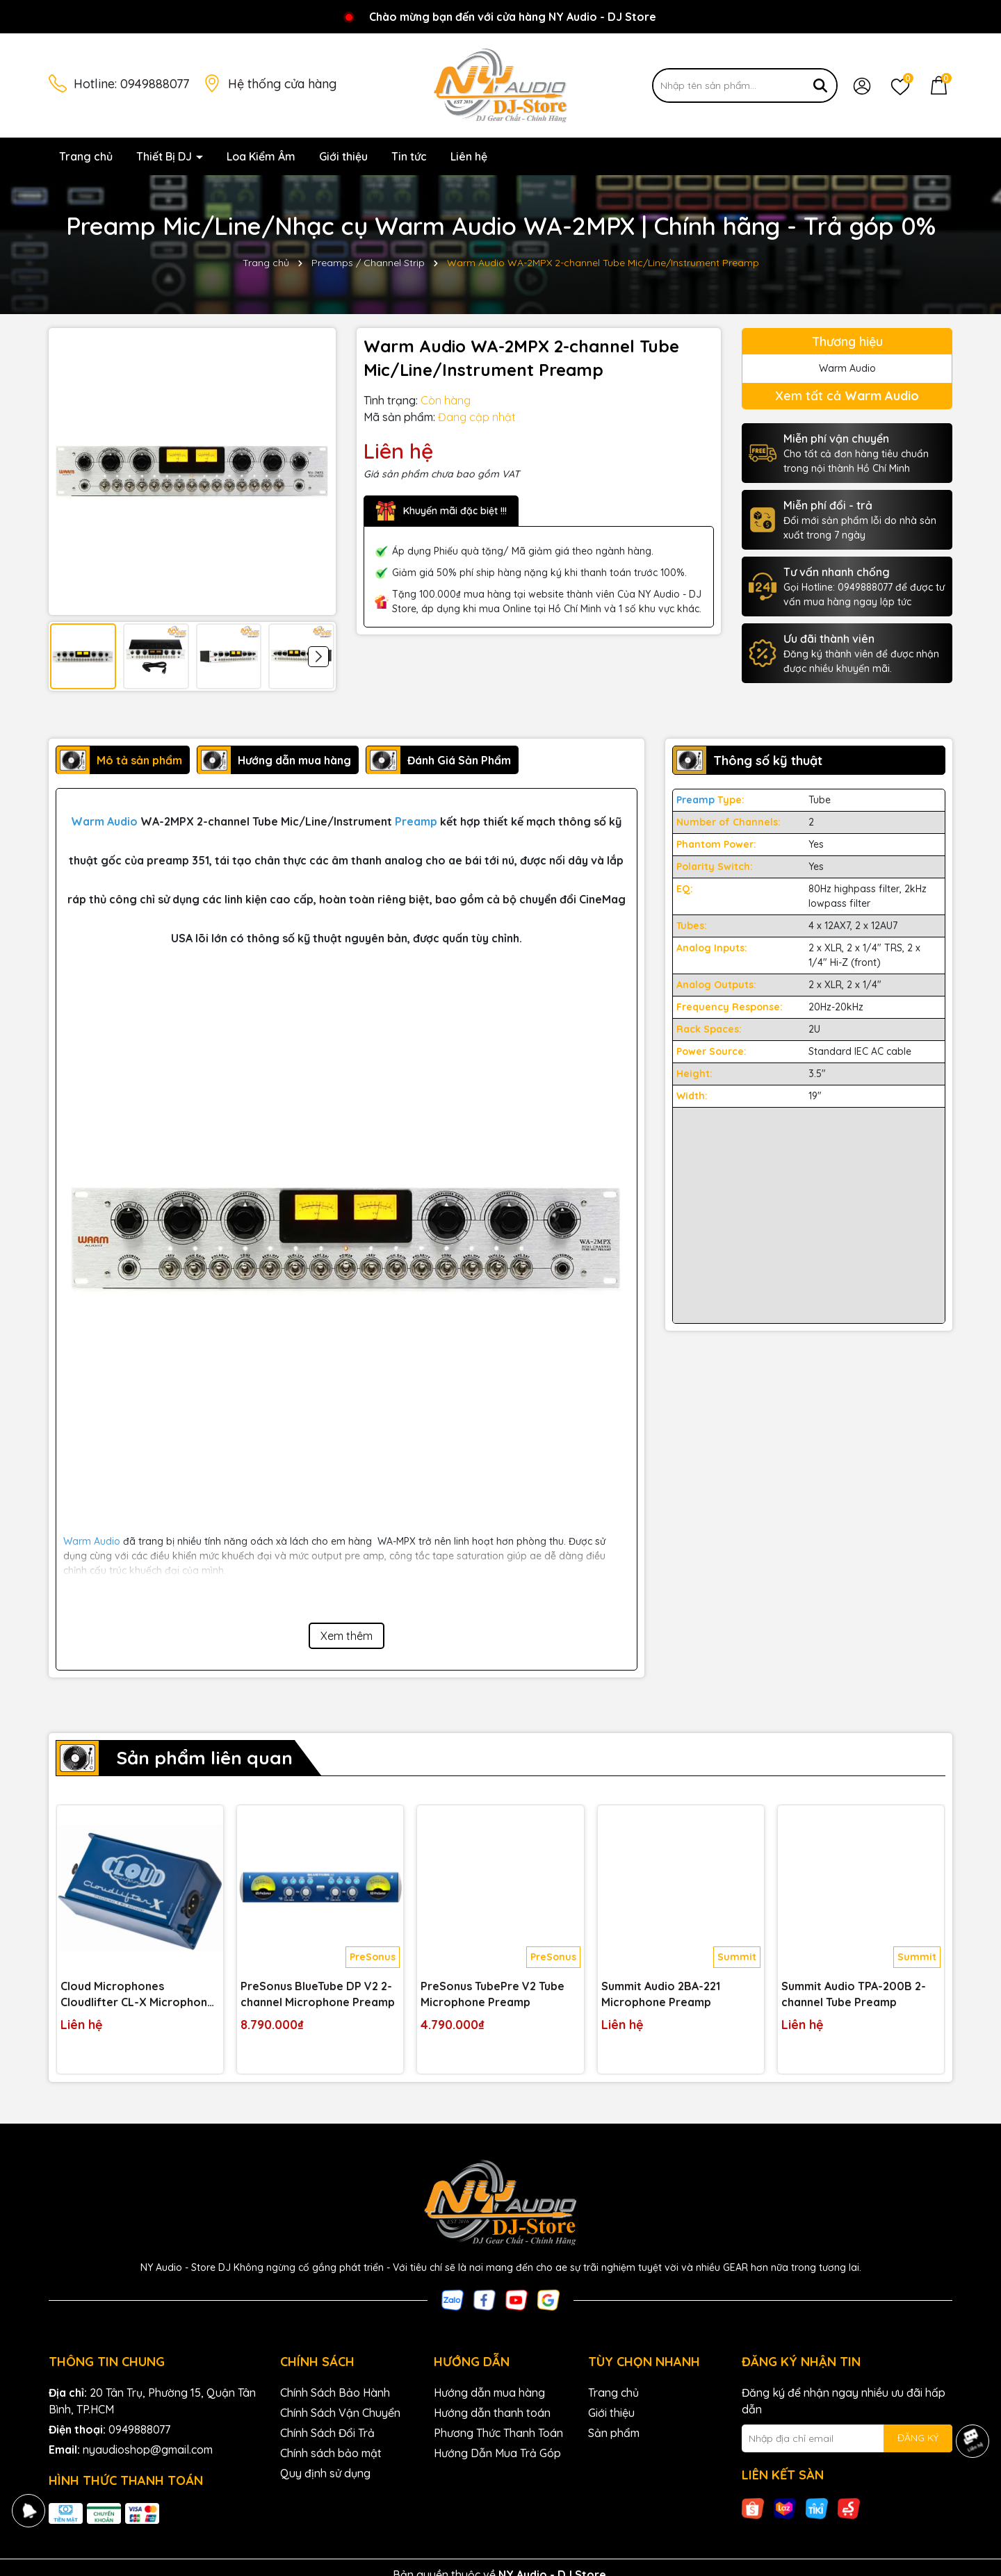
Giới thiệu (343, 156)
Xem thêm (346, 1636)
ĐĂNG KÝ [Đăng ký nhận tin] (917, 2437)
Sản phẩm (614, 2433)
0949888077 (154, 84)
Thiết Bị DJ (165, 156)
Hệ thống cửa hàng (282, 84)
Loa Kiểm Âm (261, 156)
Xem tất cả (847, 396)
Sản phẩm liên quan (204, 1757)
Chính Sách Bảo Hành (335, 2392)
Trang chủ (86, 156)
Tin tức (409, 156)
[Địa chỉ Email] (847, 2438)
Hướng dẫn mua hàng (489, 2392)
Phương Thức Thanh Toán (498, 2433)
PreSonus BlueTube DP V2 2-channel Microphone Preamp (318, 1993)
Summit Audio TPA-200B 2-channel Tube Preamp (853, 1993)
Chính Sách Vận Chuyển (340, 2413)
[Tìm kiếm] (820, 85)
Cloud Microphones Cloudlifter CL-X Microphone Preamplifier (137, 1994)
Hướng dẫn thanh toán (492, 2413)
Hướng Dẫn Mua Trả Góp (497, 2453)
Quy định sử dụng (325, 2473)
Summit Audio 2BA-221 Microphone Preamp (660, 1993)
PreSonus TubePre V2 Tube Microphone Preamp (492, 1993)
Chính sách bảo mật (331, 2453)
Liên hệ (468, 156)
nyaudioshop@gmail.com (148, 2449)
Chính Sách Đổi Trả (327, 2433)
